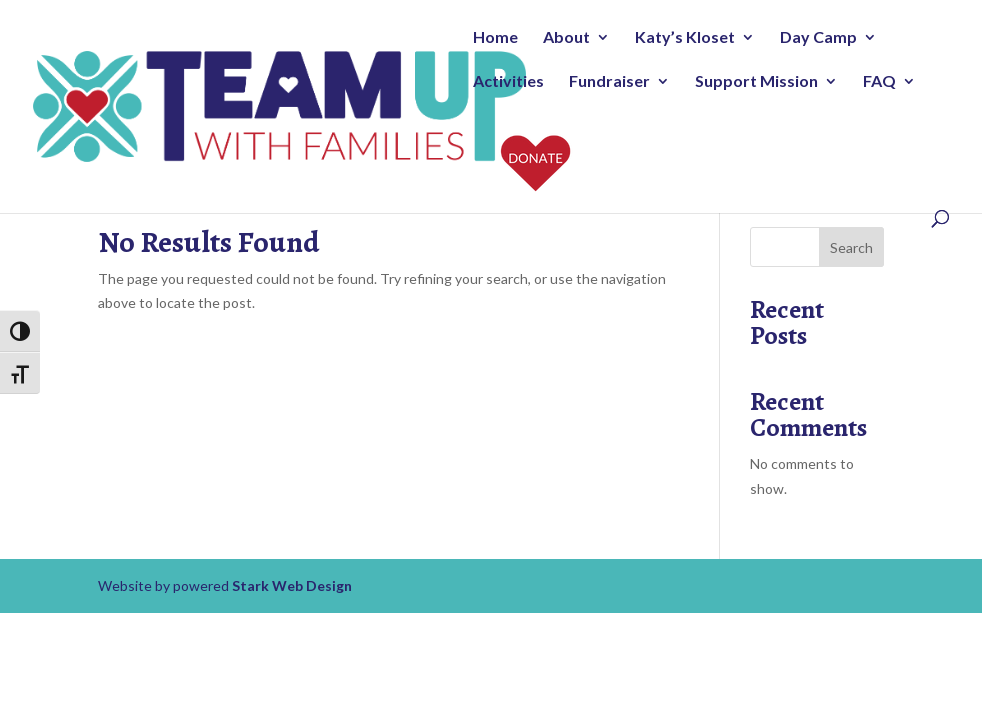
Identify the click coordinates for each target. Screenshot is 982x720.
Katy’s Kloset (685, 38)
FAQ (879, 82)
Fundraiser (609, 82)
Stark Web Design (292, 585)
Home (495, 38)
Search (851, 247)
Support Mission (756, 82)
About (566, 38)
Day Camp (818, 38)
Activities (508, 82)
